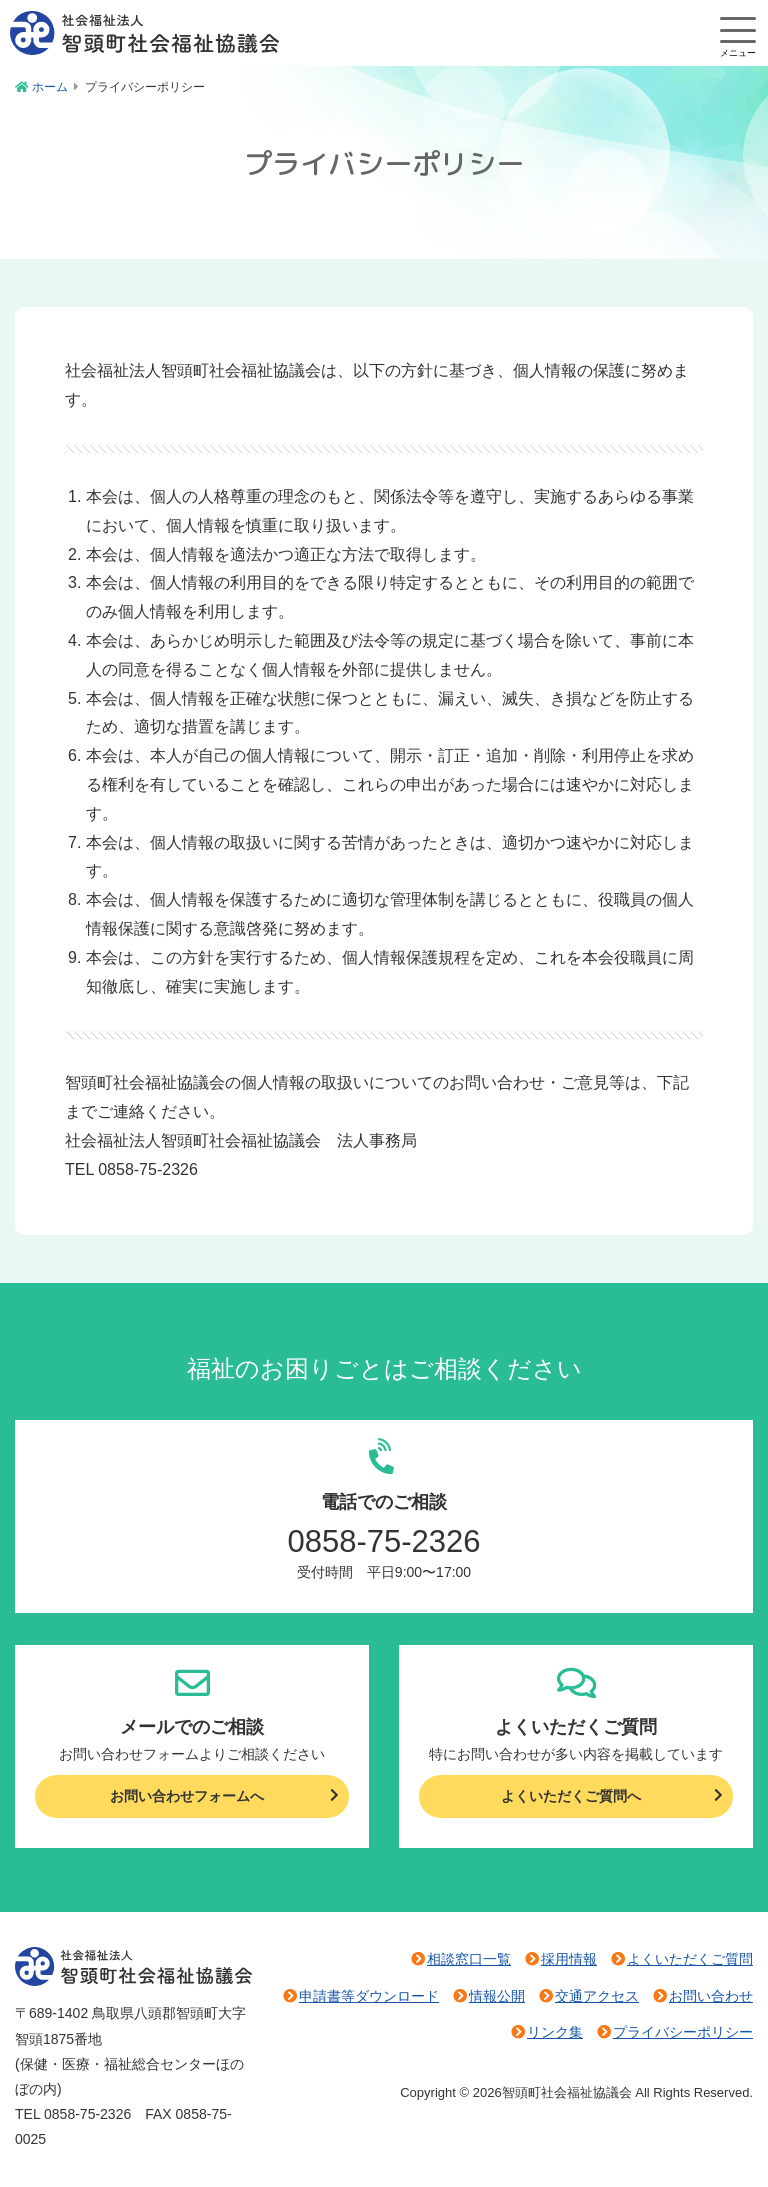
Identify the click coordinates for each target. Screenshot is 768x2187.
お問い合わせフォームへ (187, 1796)
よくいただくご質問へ (571, 1796)
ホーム (50, 87)
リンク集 (555, 2032)
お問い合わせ (711, 1996)
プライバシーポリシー (683, 2032)
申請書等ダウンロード (369, 1996)
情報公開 (497, 1996)
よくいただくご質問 (690, 1959)
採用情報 (569, 1959)
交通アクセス (597, 1996)
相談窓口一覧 (469, 1959)
